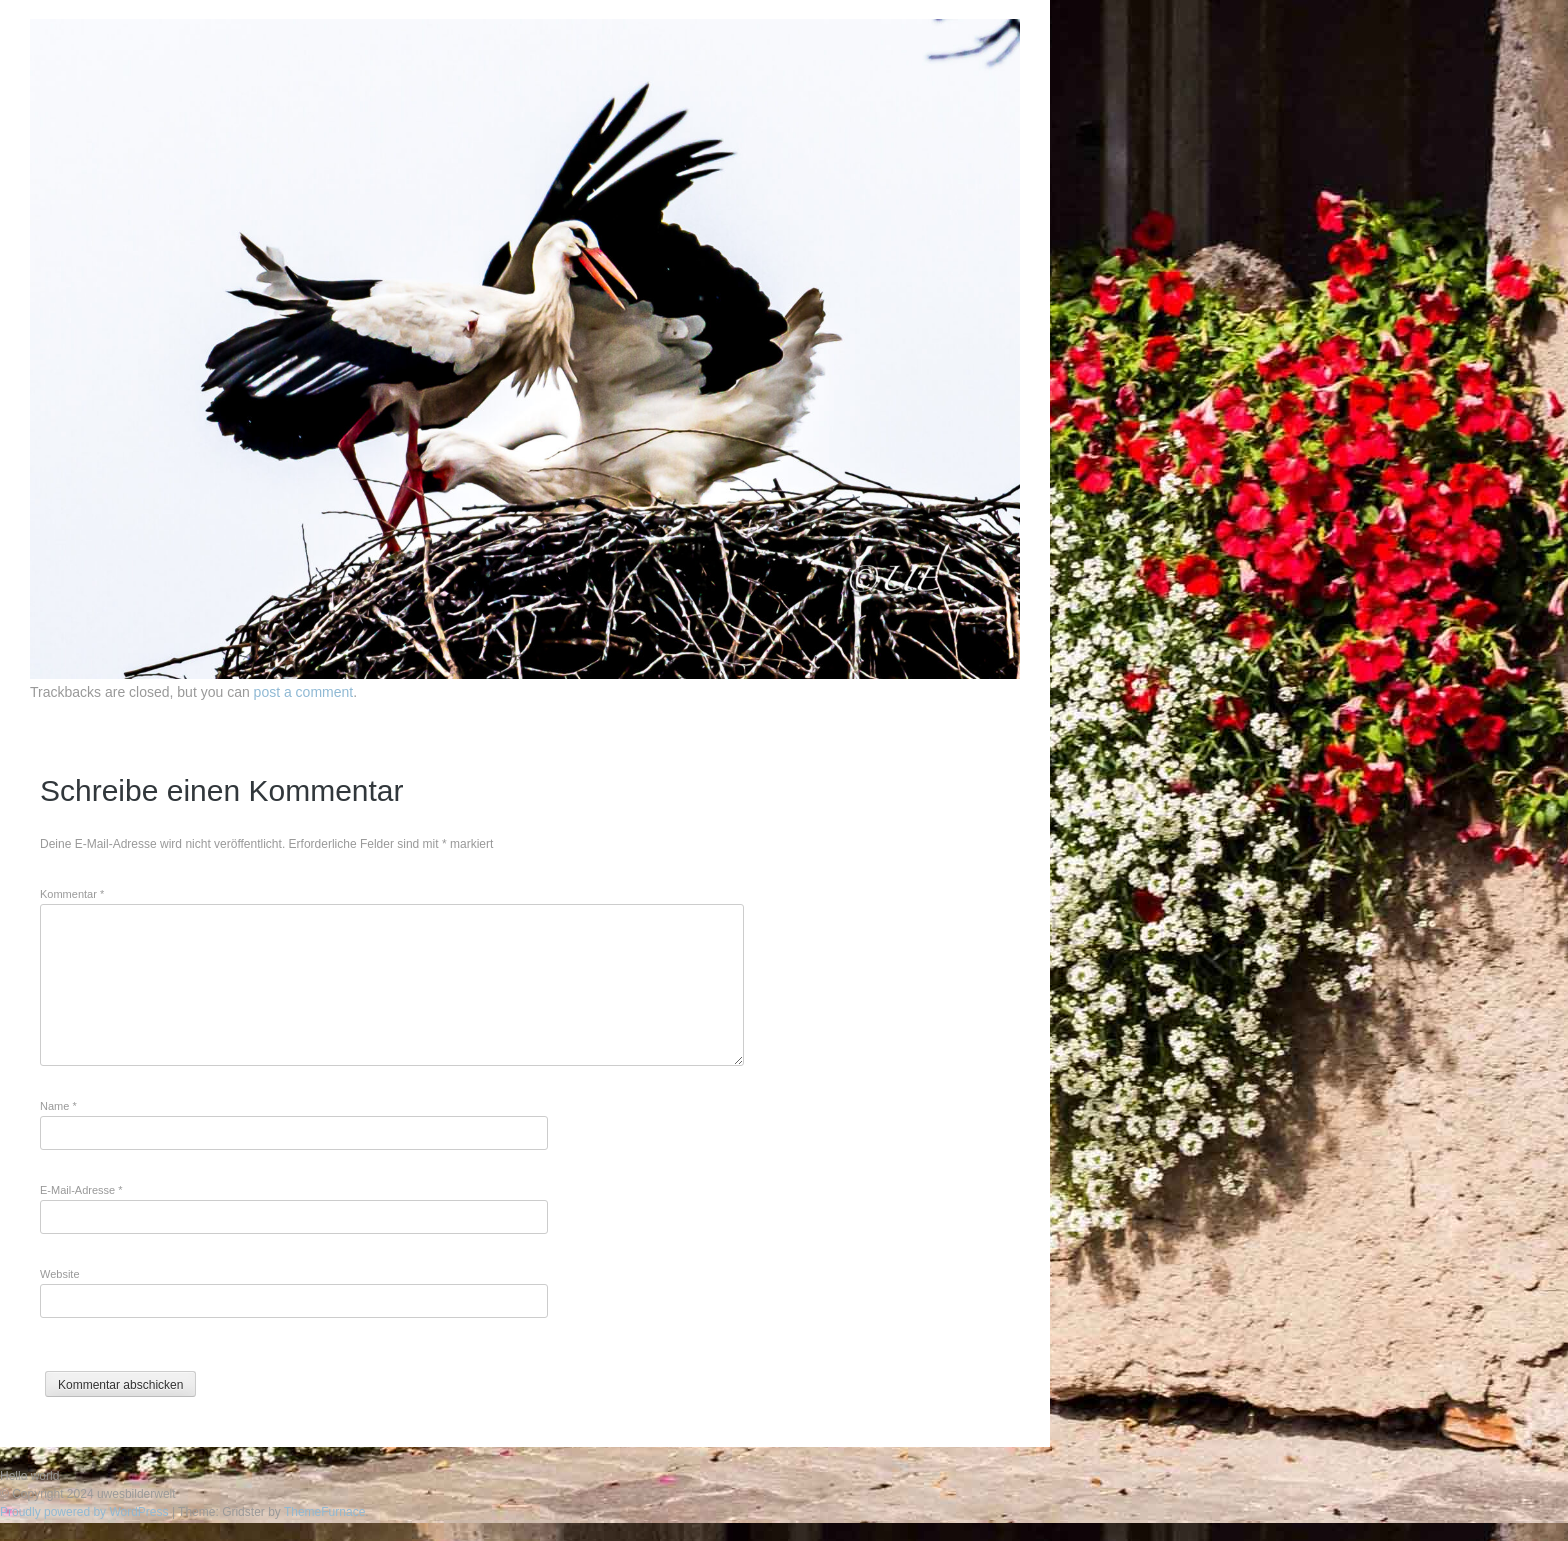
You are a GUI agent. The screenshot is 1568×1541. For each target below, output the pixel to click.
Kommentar (72, 894)
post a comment (304, 692)
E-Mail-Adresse (81, 1190)
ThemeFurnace (324, 1512)
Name (58, 1106)
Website (60, 1274)
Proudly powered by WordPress (84, 1512)
